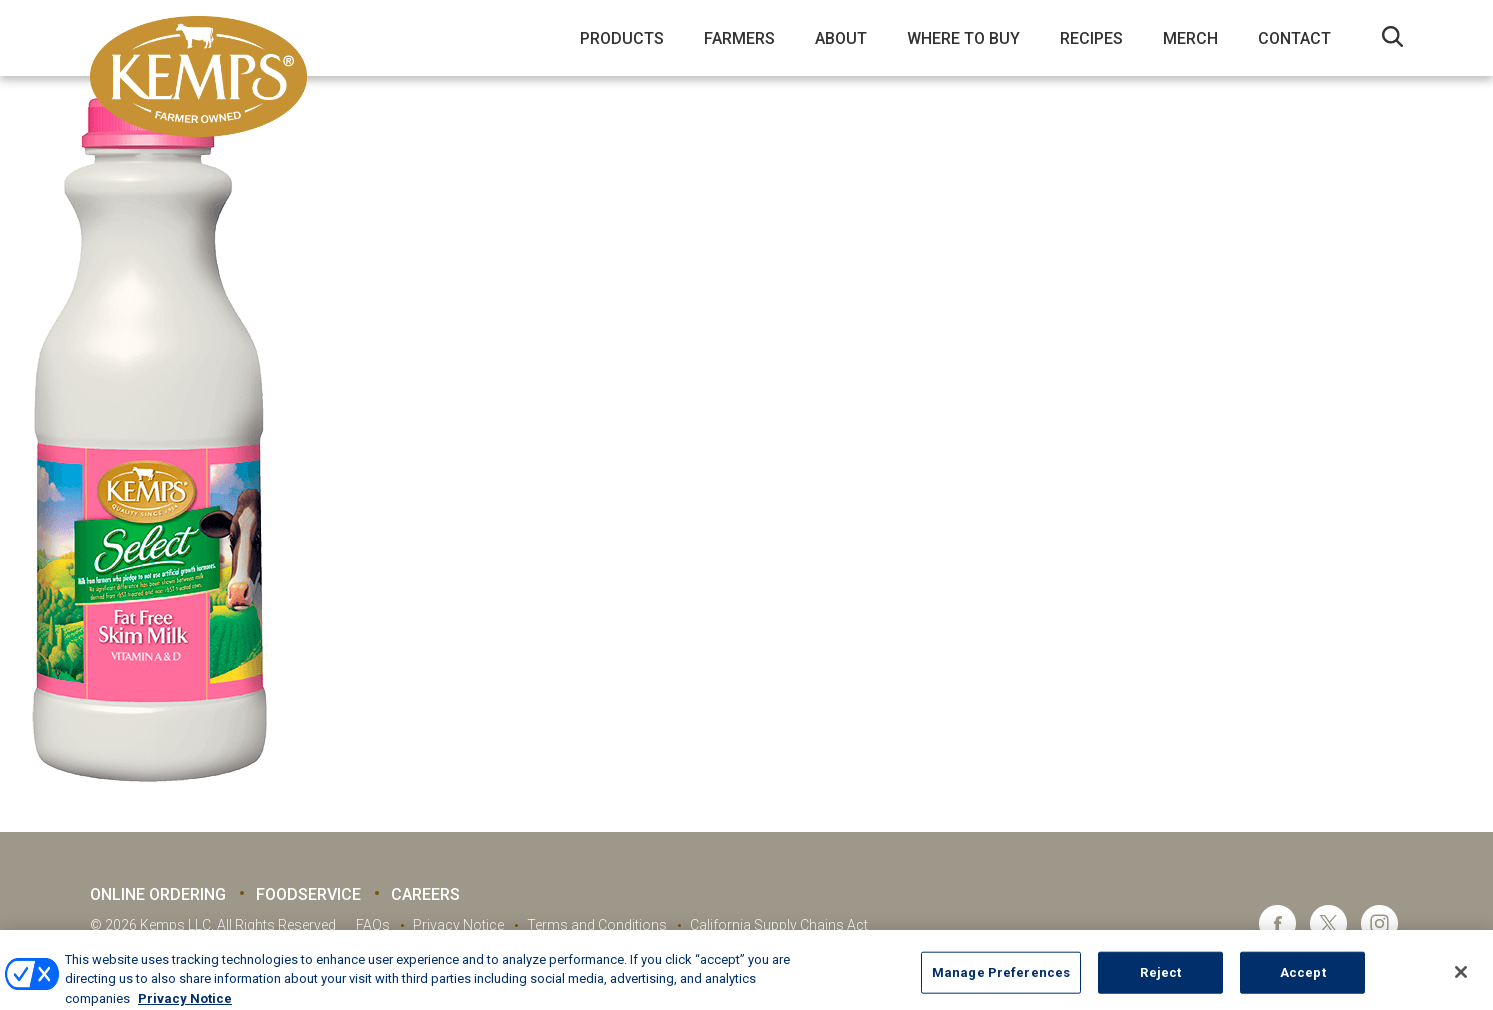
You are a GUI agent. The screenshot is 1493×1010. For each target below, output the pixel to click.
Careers (425, 894)
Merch (1190, 38)
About (841, 38)
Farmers (739, 38)
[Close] (1461, 981)
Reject (1160, 980)
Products (622, 38)
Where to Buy (963, 38)
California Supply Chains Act (779, 925)
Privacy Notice (458, 925)
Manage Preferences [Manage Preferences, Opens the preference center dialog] (1001, 980)
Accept (1303, 980)
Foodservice (308, 894)
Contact (1294, 38)
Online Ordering (158, 894)
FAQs (373, 925)
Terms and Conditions (597, 925)
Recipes (1091, 38)
